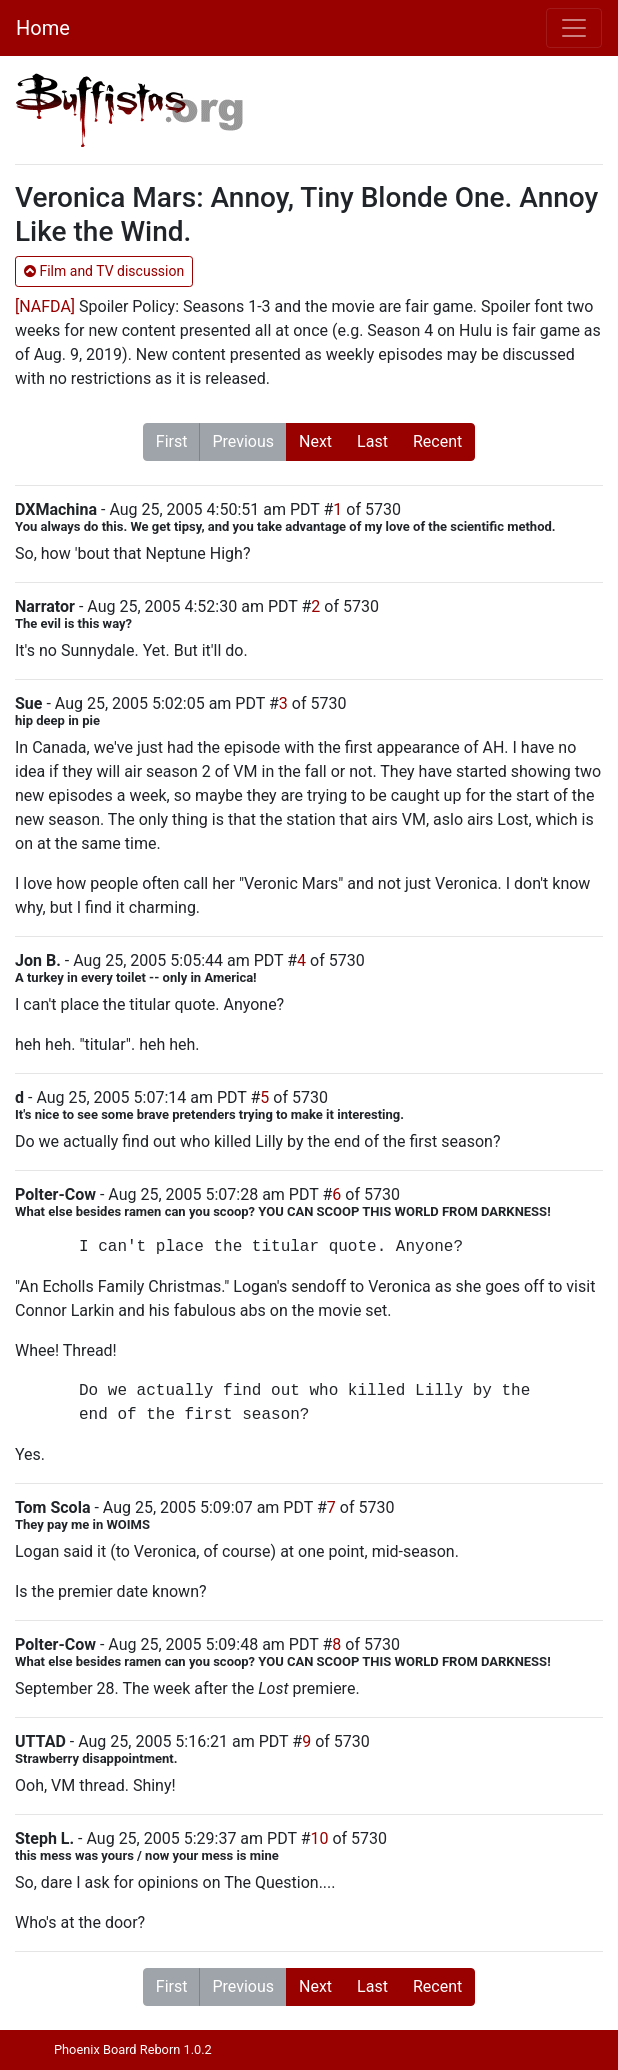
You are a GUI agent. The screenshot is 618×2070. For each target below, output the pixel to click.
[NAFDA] (45, 306)
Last (372, 441)
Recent (437, 441)
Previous (243, 441)
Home (43, 28)
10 (319, 1838)
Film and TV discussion (104, 271)
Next (315, 441)
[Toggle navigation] (574, 28)
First (172, 441)
